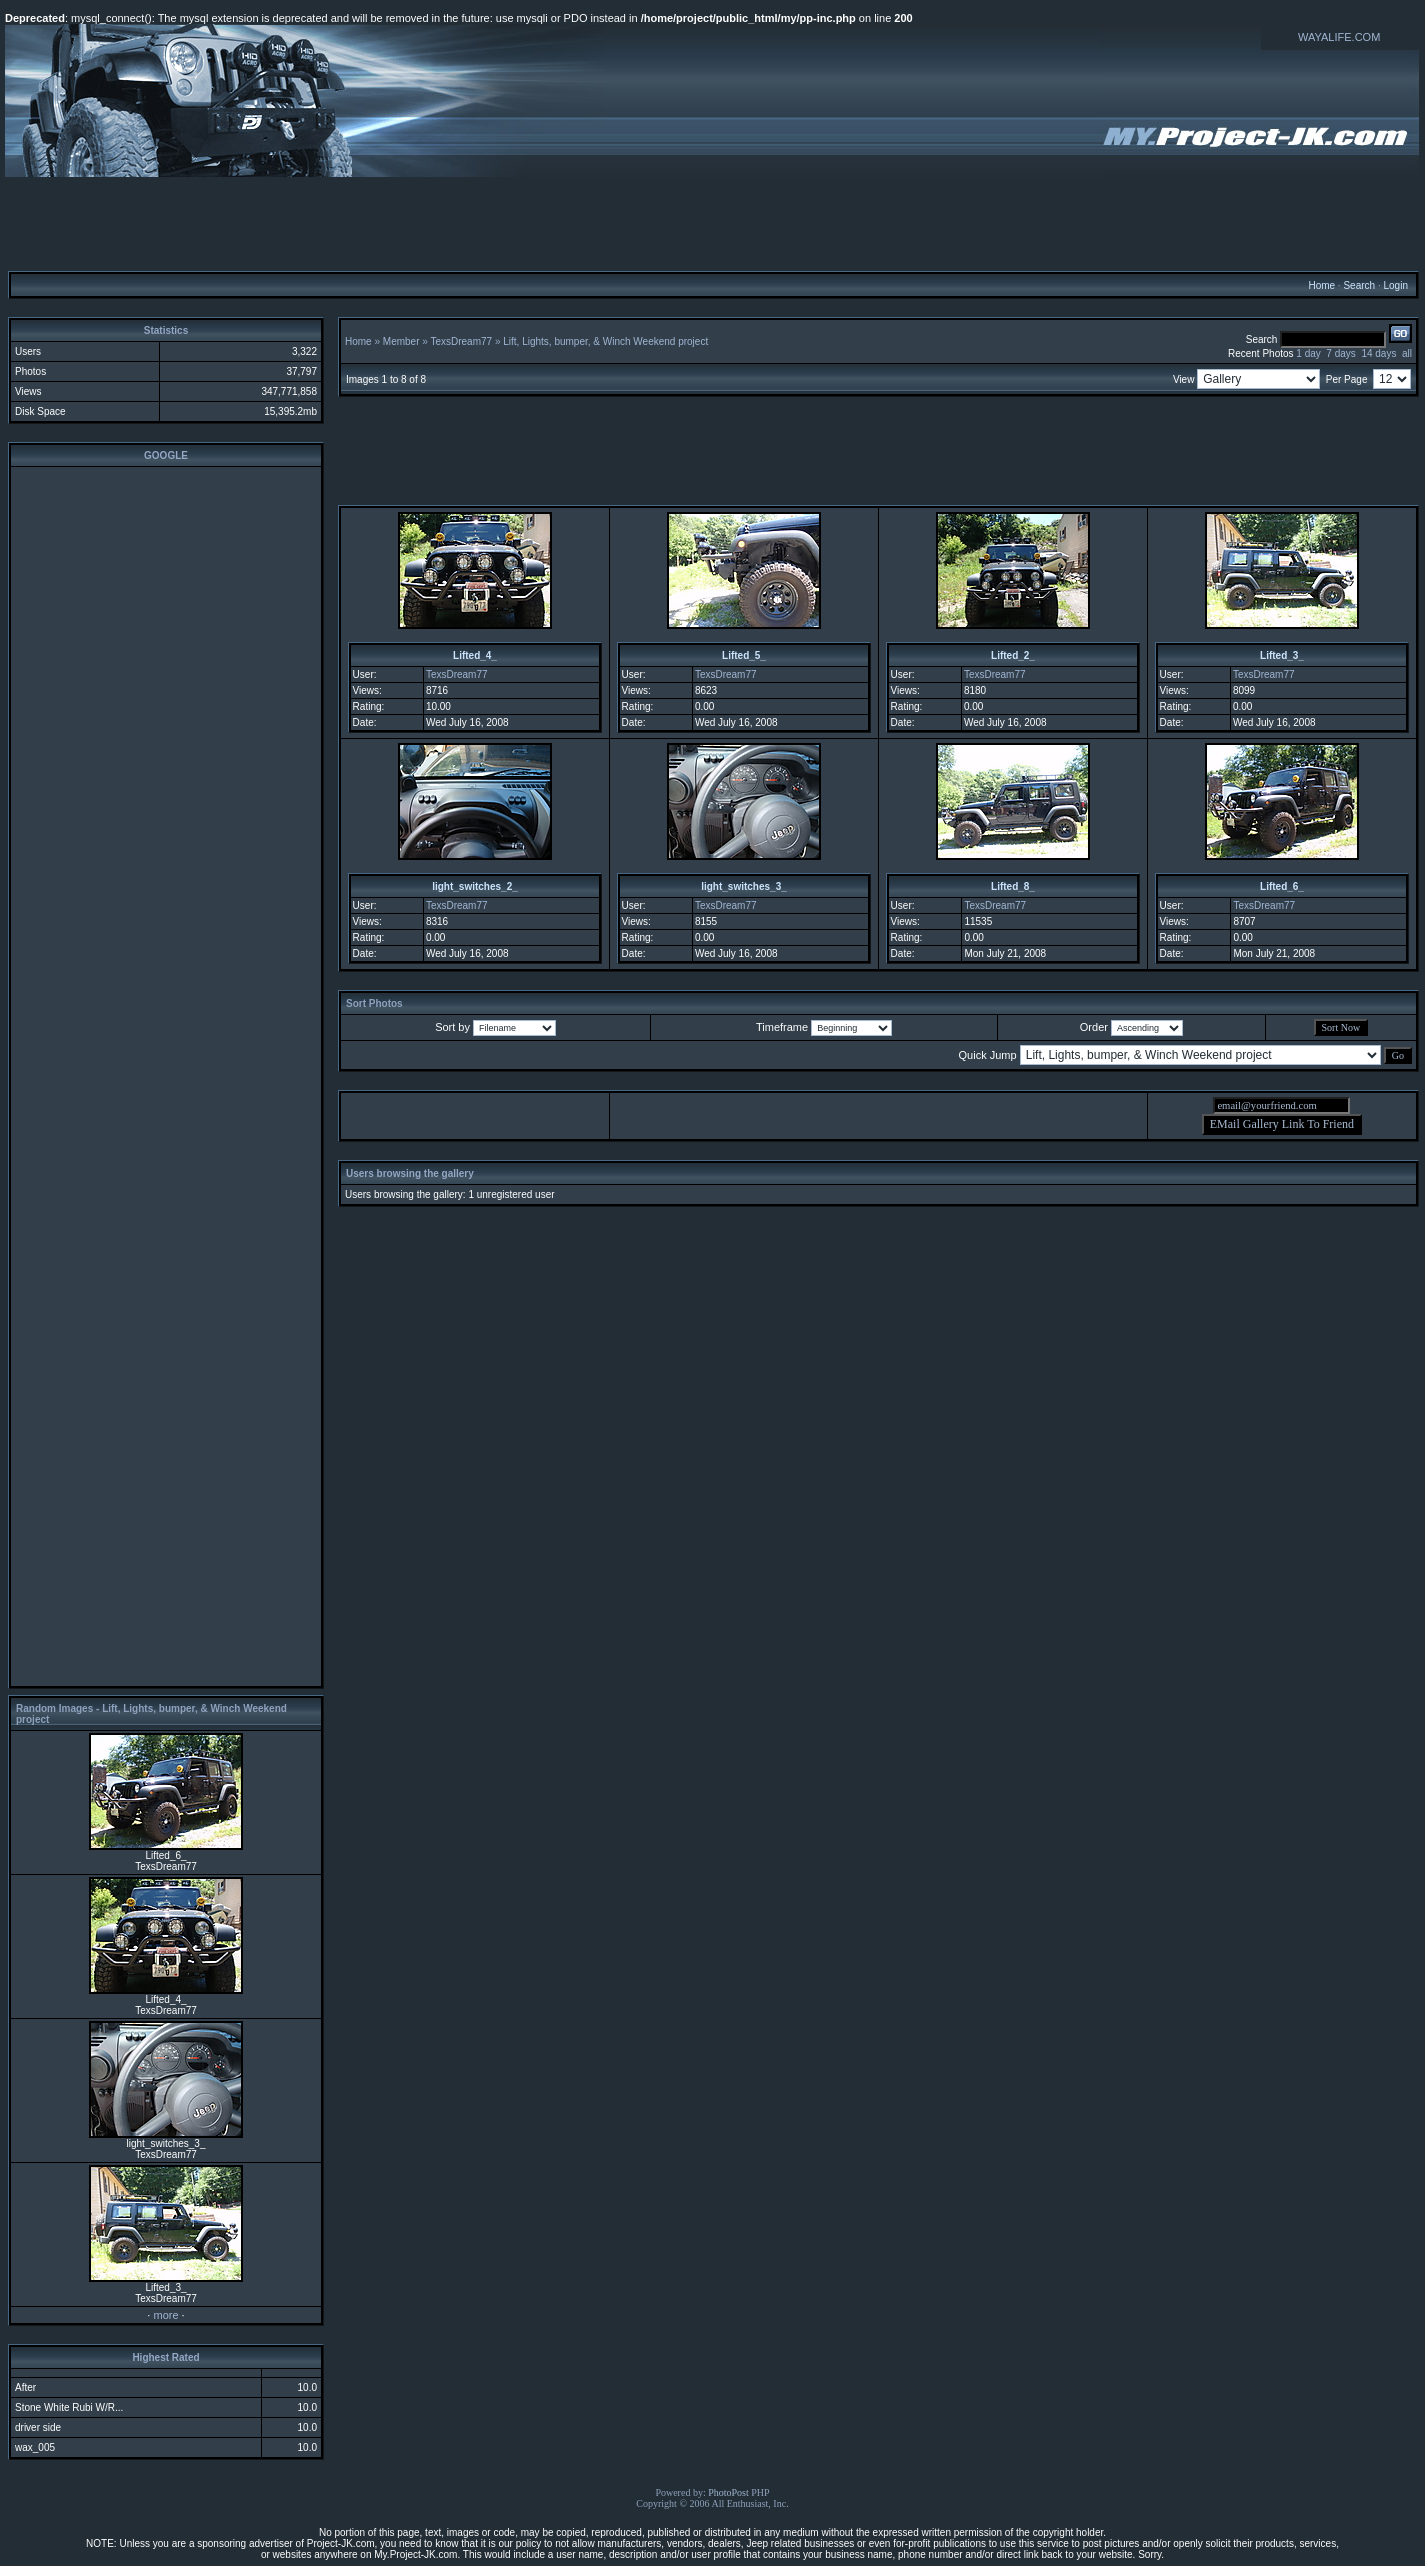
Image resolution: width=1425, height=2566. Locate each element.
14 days (1378, 353)
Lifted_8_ (1013, 886)
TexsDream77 (461, 341)
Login (1395, 285)
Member (401, 341)
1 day (1308, 353)
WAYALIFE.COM (1339, 37)
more (165, 2315)
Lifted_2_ (1013, 655)
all (1407, 353)
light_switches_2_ (475, 886)
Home (1321, 285)
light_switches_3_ (744, 886)
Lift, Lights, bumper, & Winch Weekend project (605, 341)
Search (1359, 285)
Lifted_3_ (1282, 655)
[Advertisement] (713, 223)
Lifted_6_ (1282, 886)
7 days (1340, 353)
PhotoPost (728, 2492)
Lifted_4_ (475, 655)
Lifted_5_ (744, 655)
